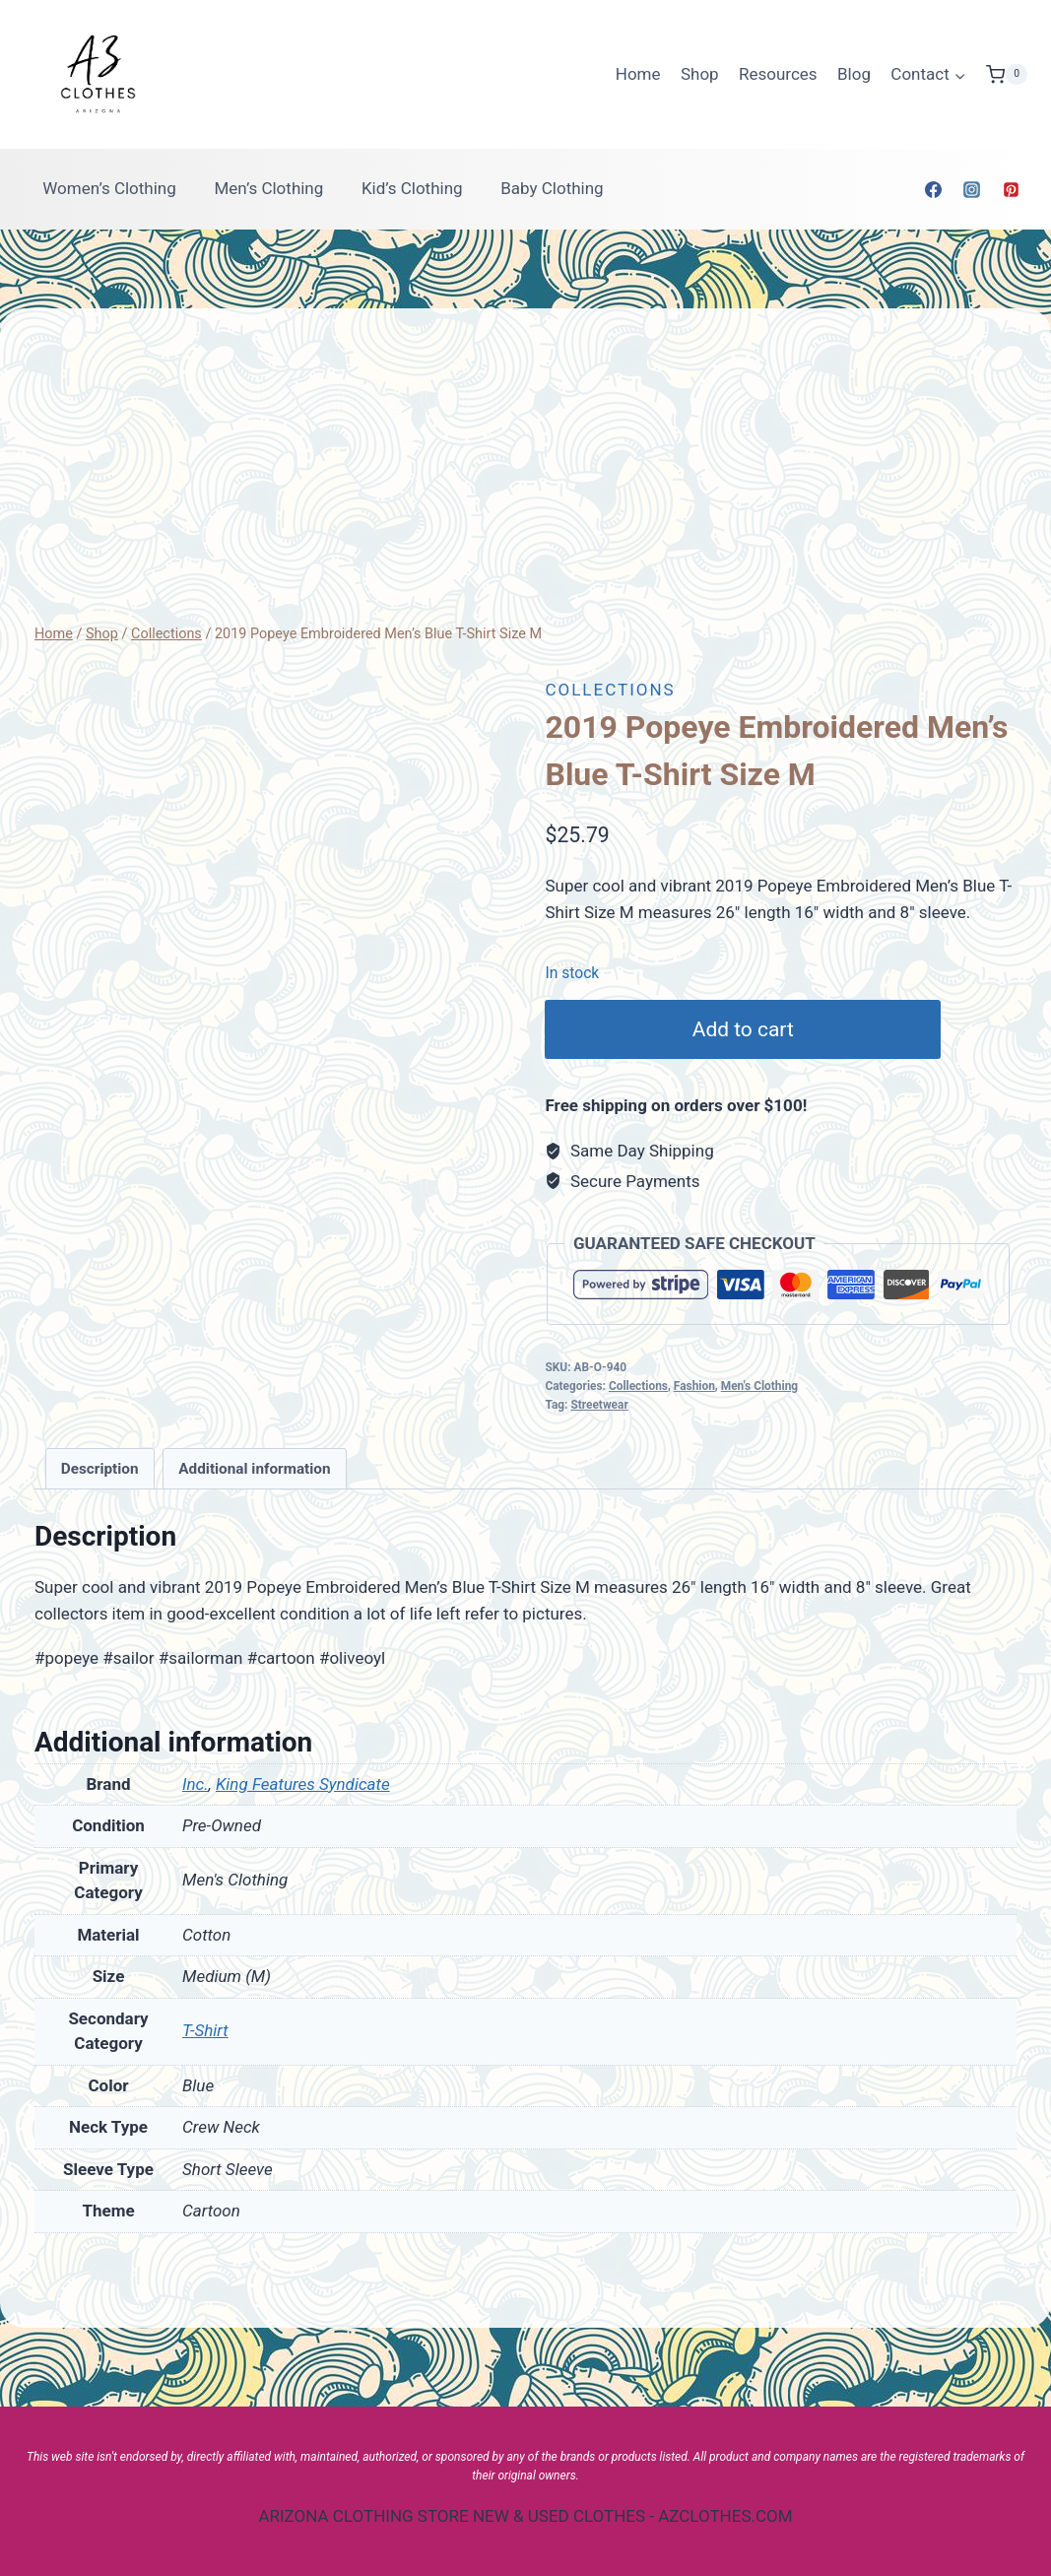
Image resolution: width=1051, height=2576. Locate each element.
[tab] (100, 1468)
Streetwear (598, 1405)
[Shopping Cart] (1006, 75)
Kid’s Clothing (412, 188)
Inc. (195, 1784)
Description (100, 1469)
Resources (778, 74)
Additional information (254, 1469)
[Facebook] (934, 189)
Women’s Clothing (109, 188)
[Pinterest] (1010, 189)
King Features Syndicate (303, 1784)
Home (638, 74)
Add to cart (746, 1029)
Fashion (694, 1386)
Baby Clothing (551, 188)
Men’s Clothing (268, 188)
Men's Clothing (759, 1386)
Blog (854, 74)
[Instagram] (972, 189)
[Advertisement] (525, 475)
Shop (700, 74)
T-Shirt (205, 2030)
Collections (610, 689)
